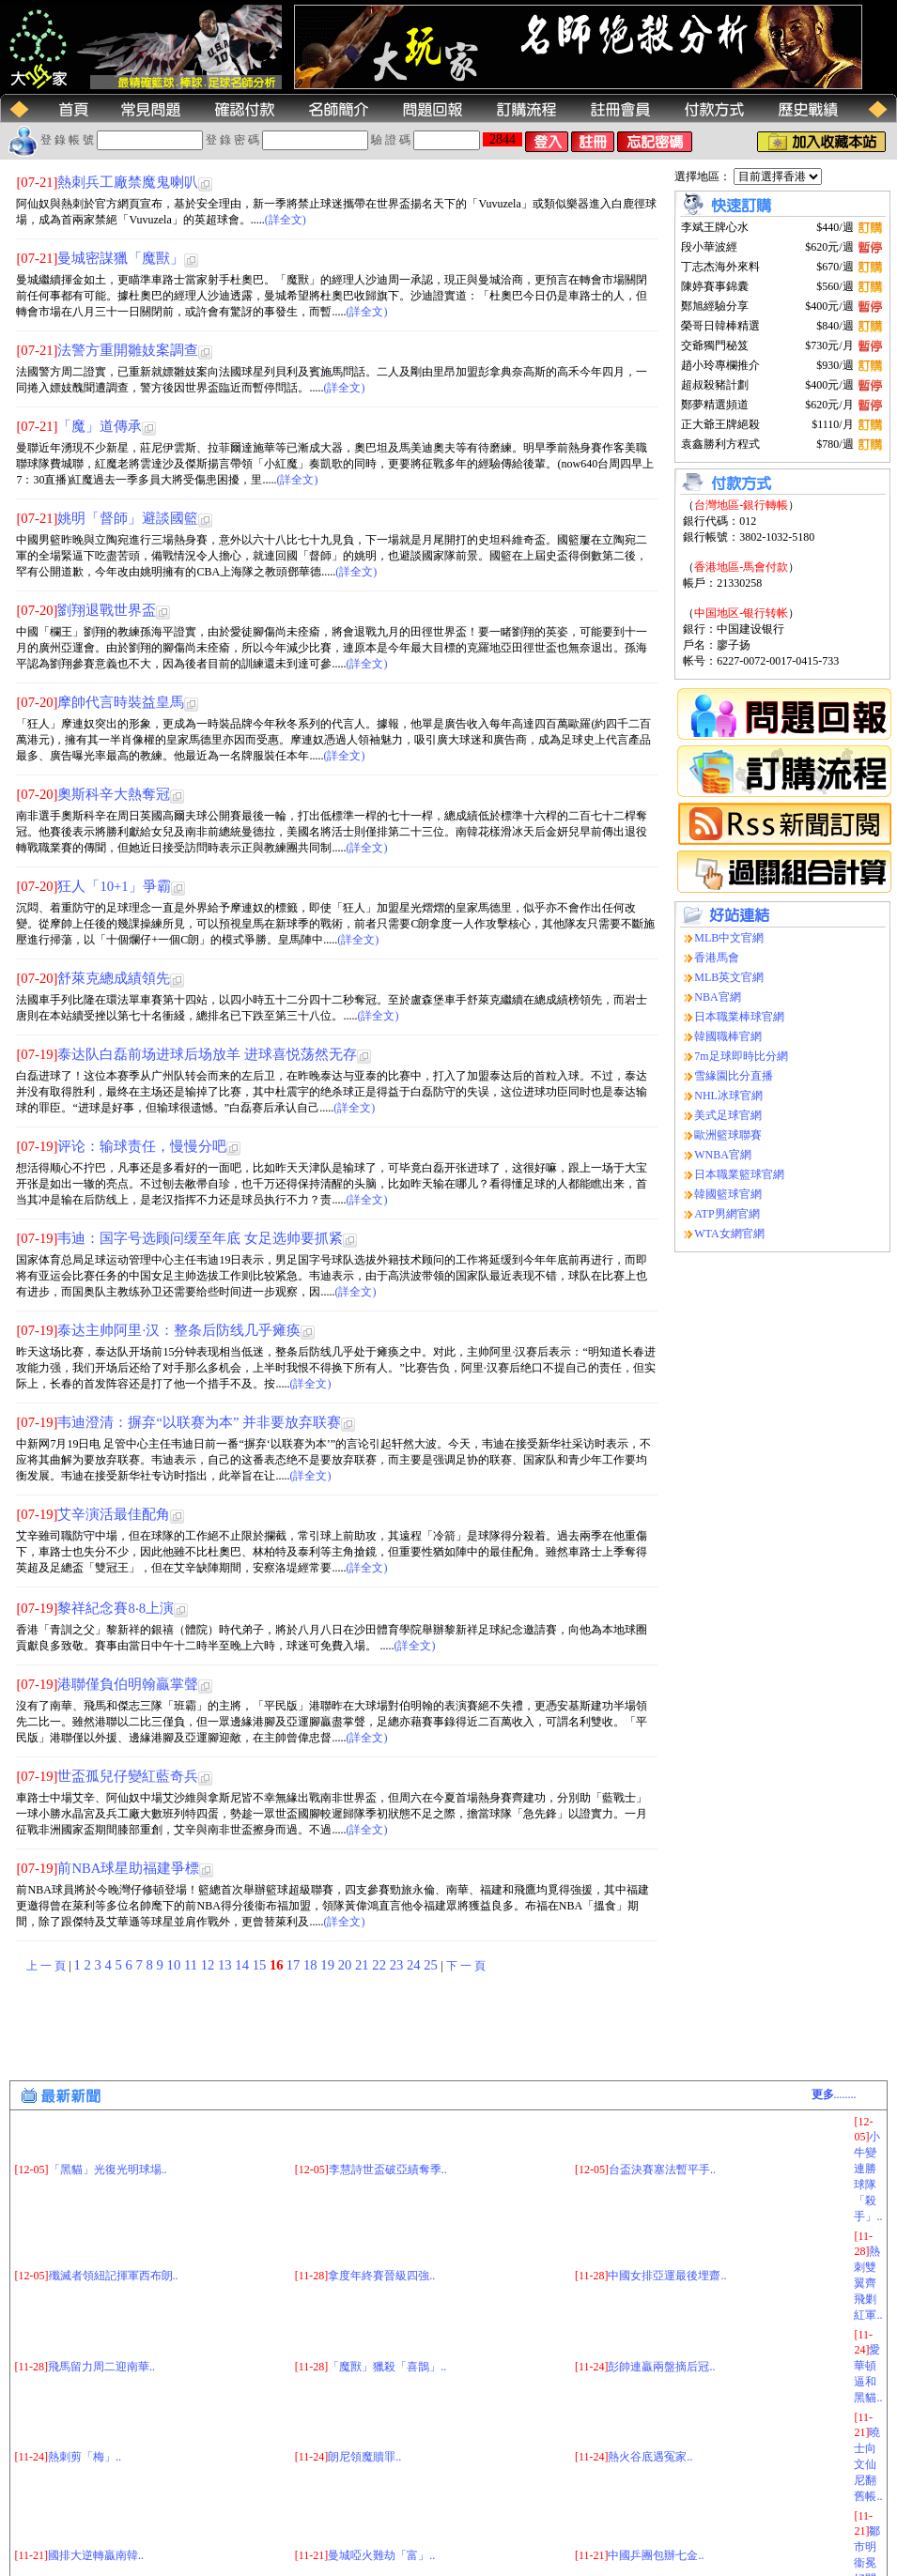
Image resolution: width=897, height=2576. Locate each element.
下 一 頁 (466, 1965)
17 (294, 1964)
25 (432, 1964)
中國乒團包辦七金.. (656, 2555)
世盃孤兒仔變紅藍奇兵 (127, 1776)
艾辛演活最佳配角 (113, 1514)
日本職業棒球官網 (739, 1016)
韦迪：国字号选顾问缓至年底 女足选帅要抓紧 (200, 1238)
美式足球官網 (728, 1115)
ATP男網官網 (726, 1213)
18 (311, 1964)
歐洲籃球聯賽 (728, 1135)
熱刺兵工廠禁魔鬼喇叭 (127, 182)
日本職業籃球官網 (739, 1174)
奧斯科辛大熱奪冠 (113, 794)
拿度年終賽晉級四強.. (381, 2275)
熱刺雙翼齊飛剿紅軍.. (868, 2283)
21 (363, 1964)
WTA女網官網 (729, 1233)
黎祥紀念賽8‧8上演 (115, 1608)
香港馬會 (716, 957)
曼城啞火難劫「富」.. (381, 2555)
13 (226, 1964)
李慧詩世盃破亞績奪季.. (388, 2169)
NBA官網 (717, 997)
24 (415, 1964)
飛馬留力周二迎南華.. (101, 2366)
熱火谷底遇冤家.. (650, 2456)
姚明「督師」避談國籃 (127, 518)
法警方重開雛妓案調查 (127, 350)
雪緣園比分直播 (733, 1075)
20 (346, 1964)
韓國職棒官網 (728, 1036)
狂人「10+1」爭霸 (113, 886)
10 (175, 1964)
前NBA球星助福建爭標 (128, 1868)
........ (834, 2094)
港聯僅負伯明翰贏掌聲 (127, 1684)
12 (209, 1964)
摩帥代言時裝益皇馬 (120, 702)
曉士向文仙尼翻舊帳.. (868, 2464)
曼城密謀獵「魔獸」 (120, 258)
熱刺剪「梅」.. (84, 2456)
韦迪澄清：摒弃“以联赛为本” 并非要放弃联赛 (199, 1422)
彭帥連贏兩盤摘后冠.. (661, 2366)
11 (192, 1964)
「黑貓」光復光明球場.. (108, 2169)
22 (380, 1964)
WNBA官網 (722, 1154)
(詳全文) (285, 219)
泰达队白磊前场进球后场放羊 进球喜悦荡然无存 (207, 1054)
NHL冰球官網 (728, 1095)
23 (398, 1964)
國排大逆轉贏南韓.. (96, 2555)
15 (261, 1964)
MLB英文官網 (729, 977)
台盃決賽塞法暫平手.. (662, 2169)
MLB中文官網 (729, 937)
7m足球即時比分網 (740, 1056)
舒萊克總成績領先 (113, 978)
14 (243, 1964)
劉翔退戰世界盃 (106, 610)
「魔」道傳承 (99, 426)
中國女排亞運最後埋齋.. (667, 2275)
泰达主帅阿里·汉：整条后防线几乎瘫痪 (179, 1330)
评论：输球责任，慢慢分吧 (141, 1146)
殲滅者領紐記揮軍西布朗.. (113, 2275)
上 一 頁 (46, 1965)
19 (328, 1964)
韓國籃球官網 (728, 1194)
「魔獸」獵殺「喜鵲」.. (387, 2366)
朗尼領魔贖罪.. (364, 2456)
